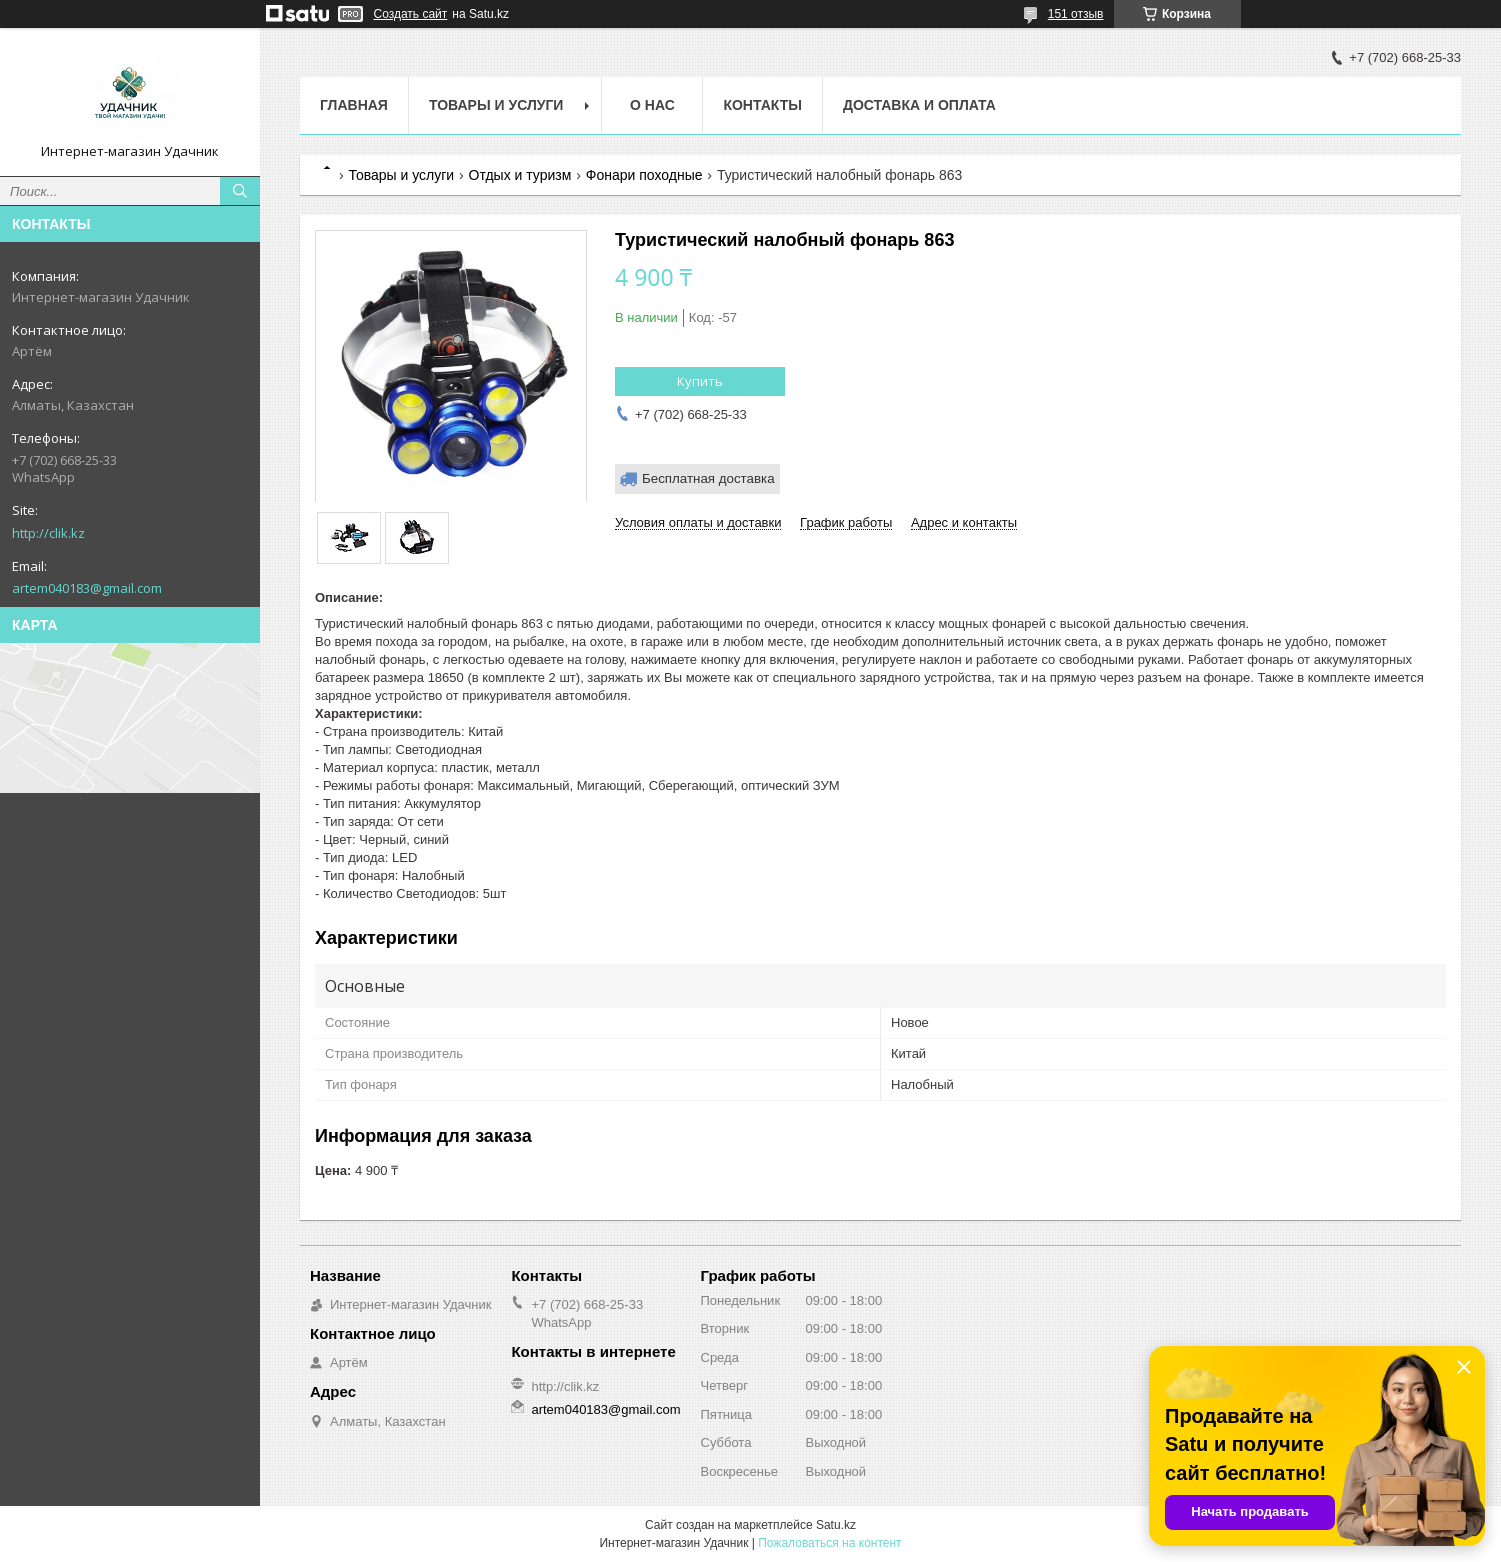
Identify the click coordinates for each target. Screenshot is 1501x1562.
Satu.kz (836, 1525)
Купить (700, 381)
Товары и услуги (496, 105)
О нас (652, 105)
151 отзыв (1076, 14)
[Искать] (240, 191)
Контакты (762, 105)
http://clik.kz (48, 533)
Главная (354, 105)
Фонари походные (644, 175)
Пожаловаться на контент (829, 1543)
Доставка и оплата (919, 105)
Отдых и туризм (520, 175)
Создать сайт (411, 14)
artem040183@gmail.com (87, 588)
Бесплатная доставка (708, 478)
